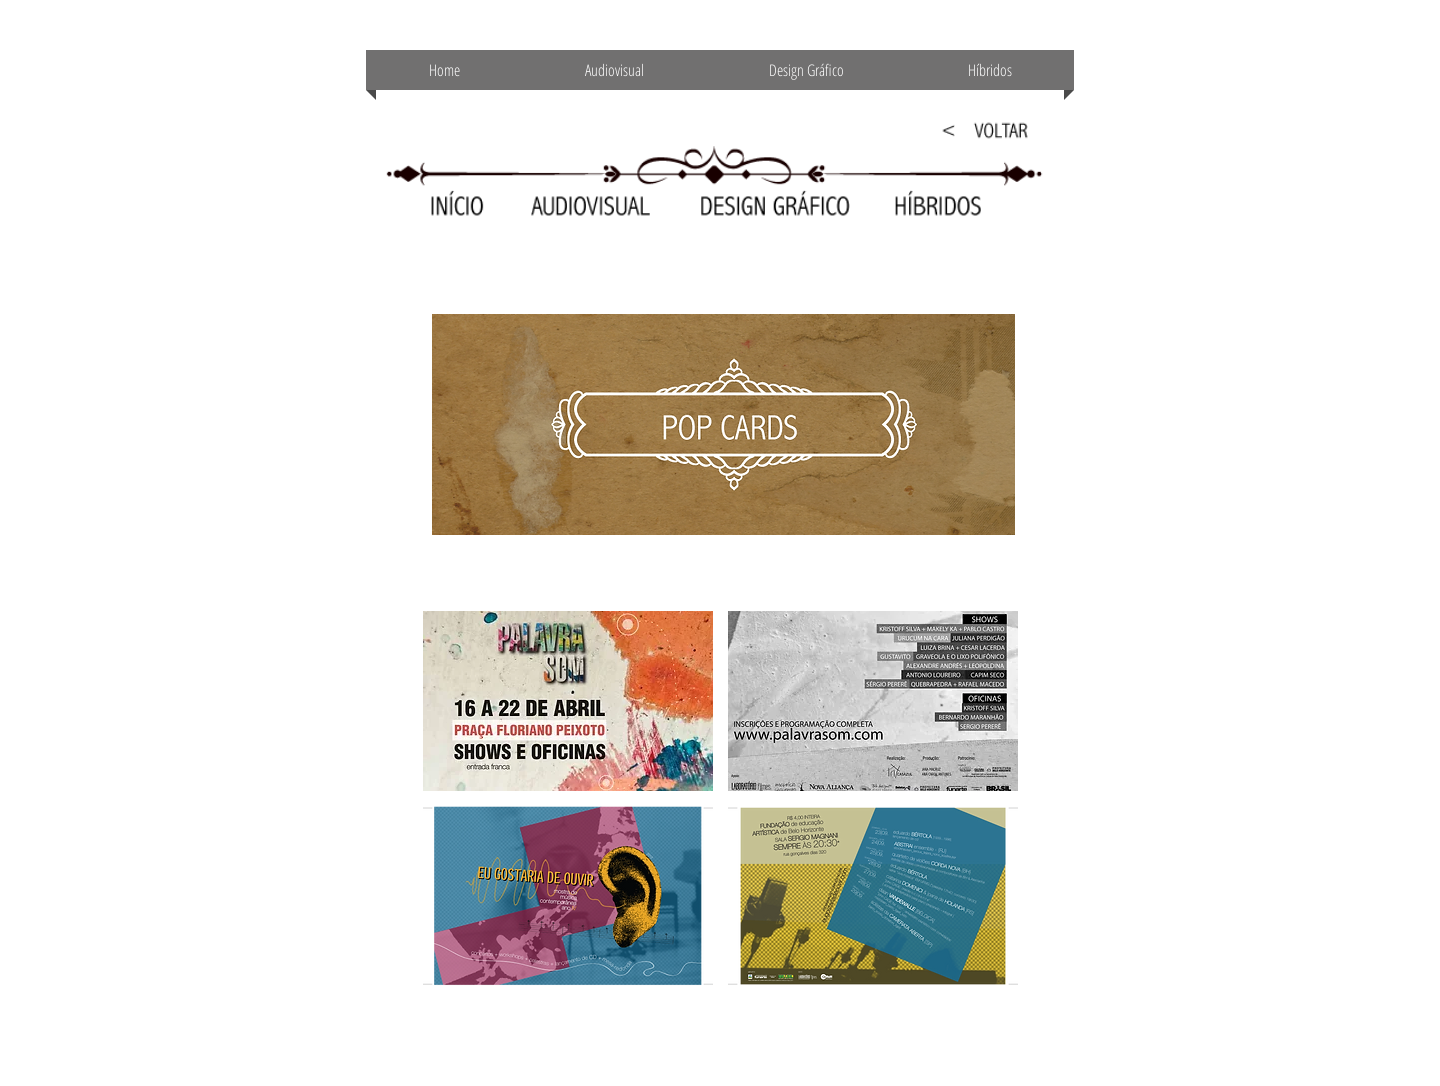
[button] (568, 701)
